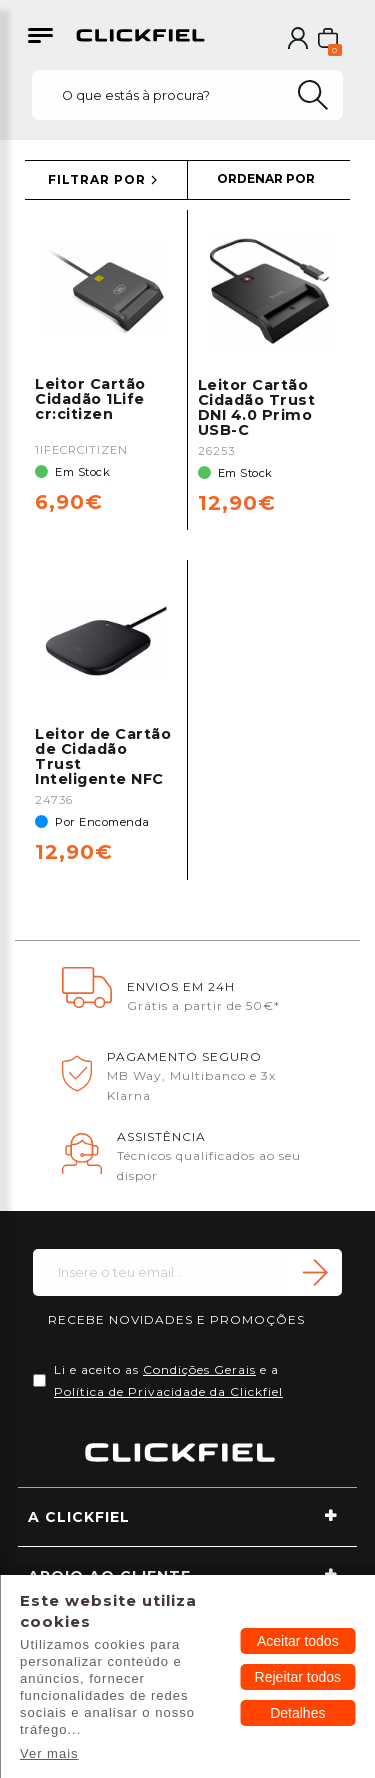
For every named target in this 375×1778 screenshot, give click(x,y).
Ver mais (49, 1753)
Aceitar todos (298, 1641)
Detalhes (297, 1713)
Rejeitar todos (298, 1677)
